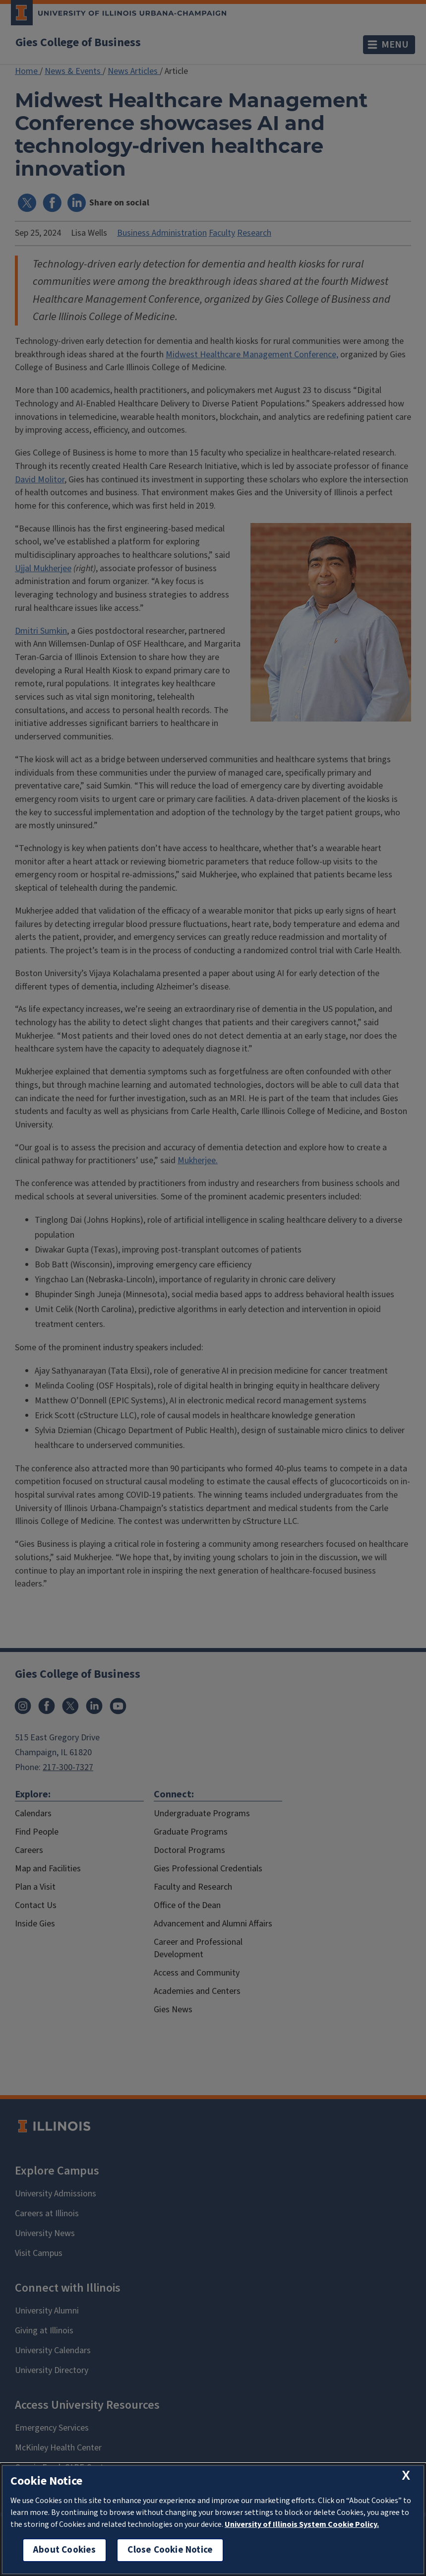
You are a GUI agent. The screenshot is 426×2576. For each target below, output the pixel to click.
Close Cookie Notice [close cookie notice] (170, 2550)
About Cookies (64, 2550)
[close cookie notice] (406, 2475)
